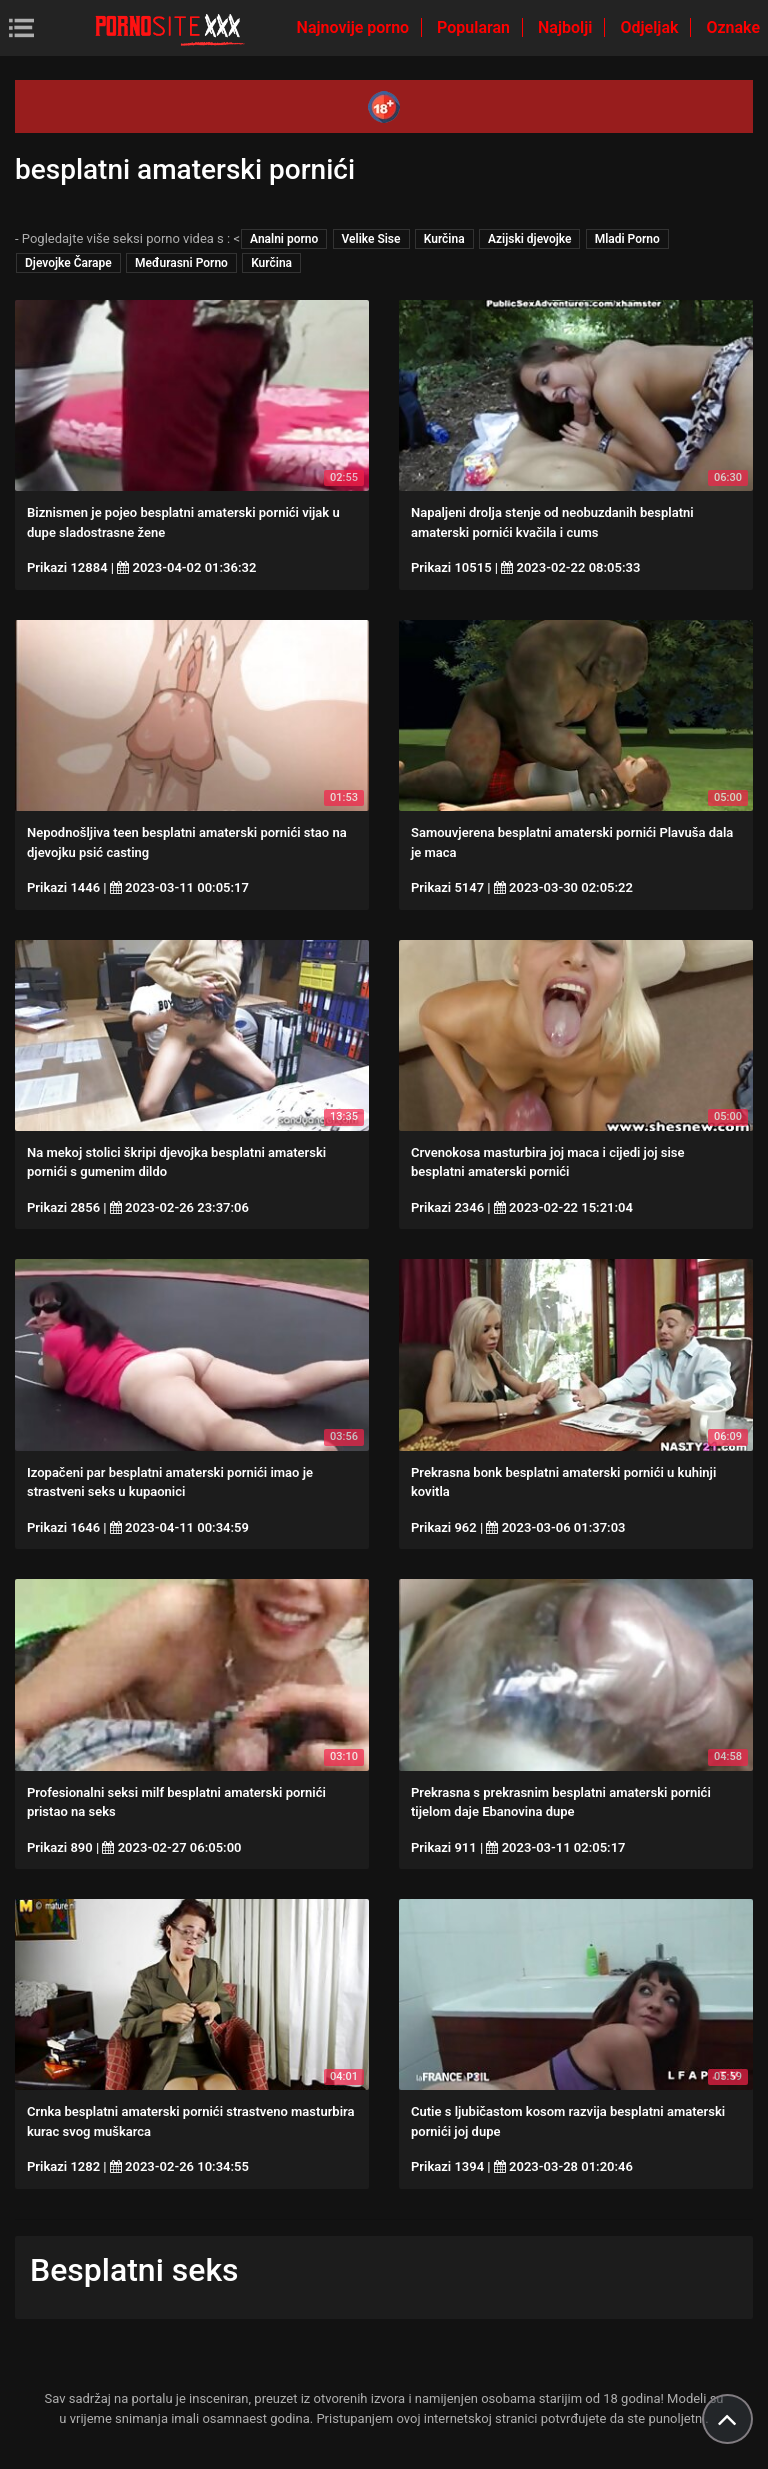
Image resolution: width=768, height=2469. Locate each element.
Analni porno (284, 239)
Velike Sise (371, 239)
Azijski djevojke (530, 239)
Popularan (475, 27)
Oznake (733, 27)
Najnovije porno (355, 27)
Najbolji (567, 27)
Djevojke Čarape (68, 263)
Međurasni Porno (181, 263)
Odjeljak (651, 27)
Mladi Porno (627, 239)
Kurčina (444, 239)
